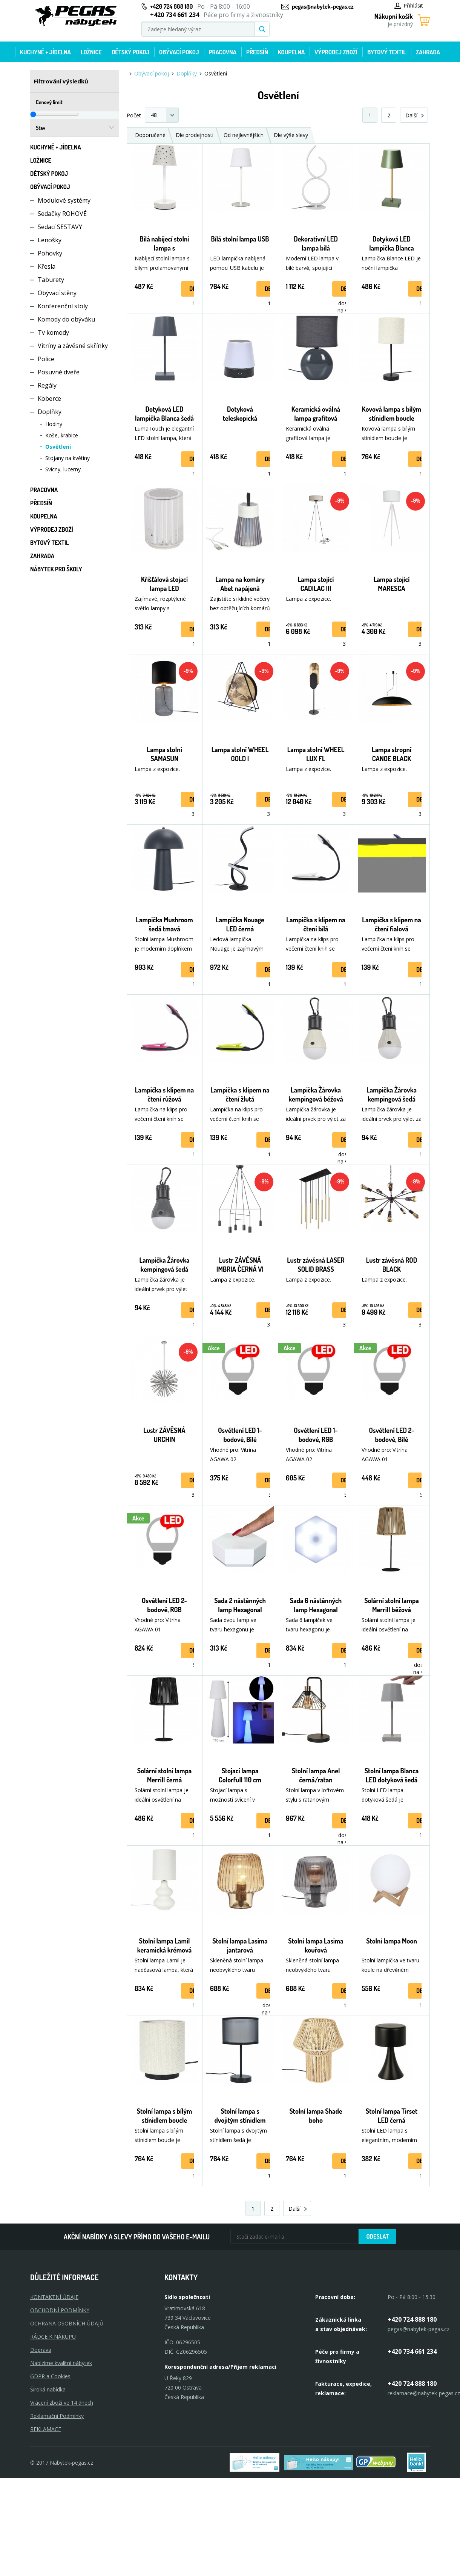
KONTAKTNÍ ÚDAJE (54, 2297)
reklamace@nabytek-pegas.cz (424, 2393)
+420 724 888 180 (171, 6)
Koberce (49, 398)
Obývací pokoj (179, 52)
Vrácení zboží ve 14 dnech (61, 2402)
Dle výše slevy (291, 134)
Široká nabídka (48, 2389)
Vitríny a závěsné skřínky (73, 346)
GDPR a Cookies (50, 2376)
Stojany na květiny (67, 458)
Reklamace (45, 2429)
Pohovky (50, 253)
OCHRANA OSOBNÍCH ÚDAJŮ (66, 2323)
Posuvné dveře (59, 372)
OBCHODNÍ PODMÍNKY (59, 2310)
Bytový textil (386, 52)
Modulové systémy (64, 200)
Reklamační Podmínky (57, 2415)
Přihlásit (408, 5)
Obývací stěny (57, 293)
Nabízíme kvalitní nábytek (61, 2363)
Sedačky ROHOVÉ (62, 213)
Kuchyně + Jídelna (45, 52)
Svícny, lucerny (63, 469)
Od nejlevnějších (244, 134)
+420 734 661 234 (412, 2351)
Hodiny (53, 424)
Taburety (51, 279)
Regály (47, 385)
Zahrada (428, 52)
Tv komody (53, 332)
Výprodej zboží (335, 52)
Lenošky (49, 240)
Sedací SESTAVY (60, 227)
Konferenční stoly (63, 306)
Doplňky (49, 412)
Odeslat (377, 2236)
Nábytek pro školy (56, 569)
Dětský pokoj (130, 52)
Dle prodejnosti (194, 134)
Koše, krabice (61, 435)
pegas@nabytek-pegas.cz (322, 6)
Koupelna (291, 52)
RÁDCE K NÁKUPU (53, 2336)
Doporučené (150, 134)
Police (46, 359)
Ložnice (91, 52)
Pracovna (222, 52)
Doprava (40, 2349)
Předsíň (257, 52)
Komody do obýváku (66, 319)
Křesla (46, 266)
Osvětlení (58, 446)
